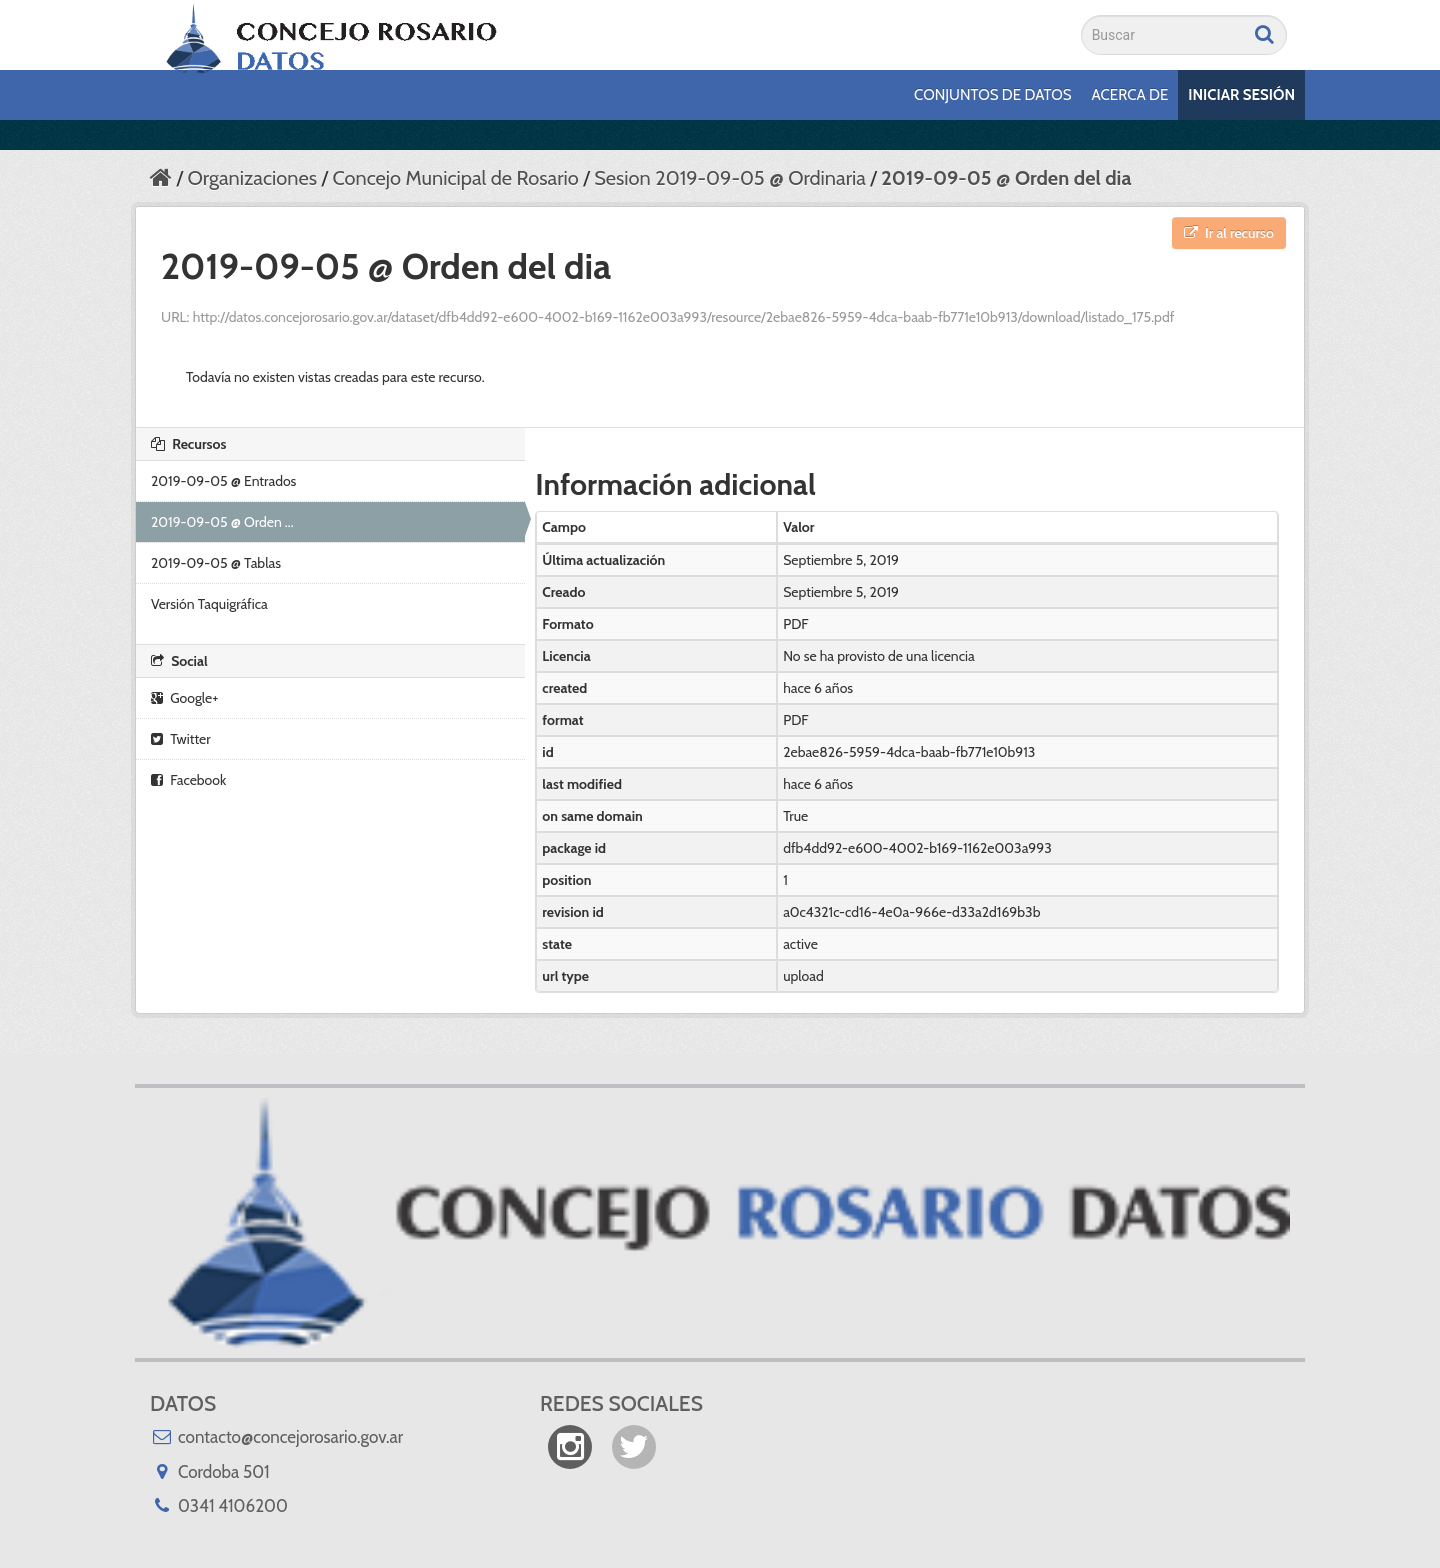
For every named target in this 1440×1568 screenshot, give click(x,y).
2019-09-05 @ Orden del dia (1006, 178)
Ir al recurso (1229, 233)
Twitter (181, 739)
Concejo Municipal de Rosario (455, 178)
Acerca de (1130, 95)
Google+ (184, 698)
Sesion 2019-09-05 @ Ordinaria (730, 178)
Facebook (188, 780)
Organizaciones (251, 178)
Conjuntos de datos (992, 95)
